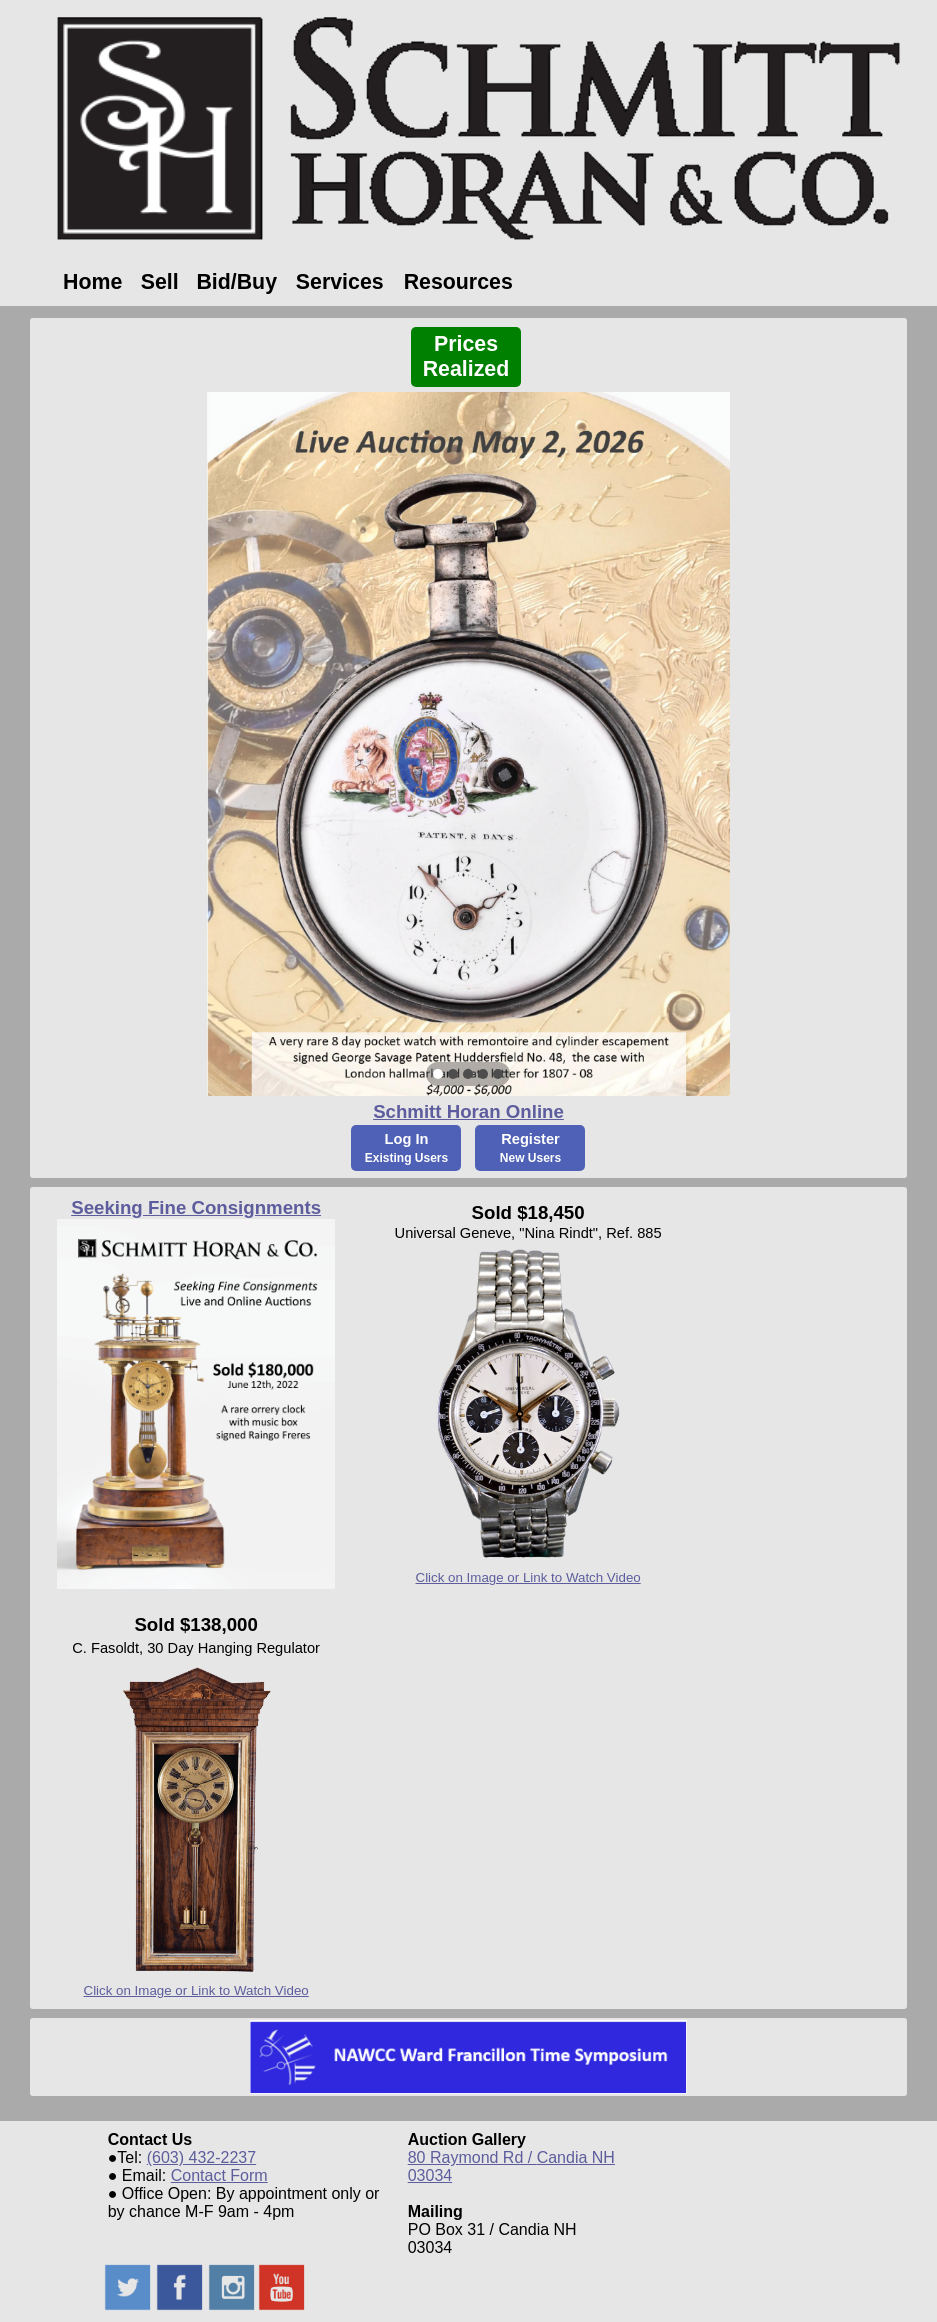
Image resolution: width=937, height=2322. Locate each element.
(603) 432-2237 (201, 2157)
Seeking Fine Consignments (196, 1207)
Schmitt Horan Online (468, 1111)
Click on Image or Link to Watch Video (528, 1577)
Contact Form (219, 2175)
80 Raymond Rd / (472, 2157)
